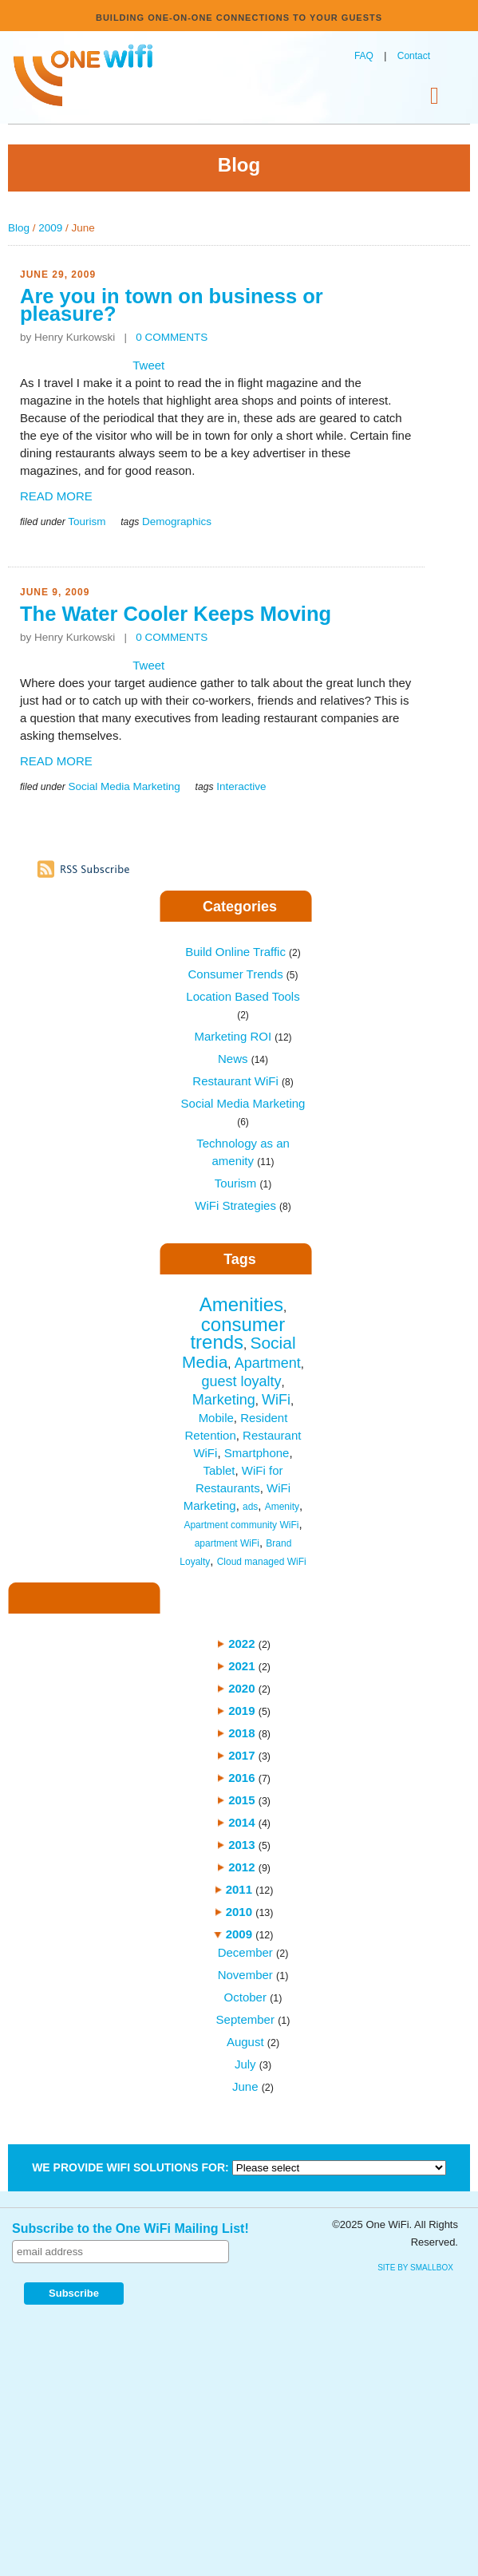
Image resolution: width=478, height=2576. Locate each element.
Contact (413, 55)
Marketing (223, 1400)
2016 (241, 1777)
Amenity (282, 1506)
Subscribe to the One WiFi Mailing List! (130, 2228)
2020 (241, 1688)
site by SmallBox (415, 2267)
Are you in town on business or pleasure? (171, 305)
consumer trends (237, 1333)
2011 (239, 1889)
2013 (241, 1844)
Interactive (241, 786)
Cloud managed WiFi (261, 1561)
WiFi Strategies (243, 1205)
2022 (241, 1643)
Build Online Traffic (242, 951)
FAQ (363, 55)
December (245, 1952)
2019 (241, 1710)
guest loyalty (241, 1381)
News (243, 1058)
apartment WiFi (227, 1543)
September (245, 2019)
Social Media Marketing (124, 786)
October (245, 1997)
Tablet (219, 1470)
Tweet (148, 365)
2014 (241, 1822)
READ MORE (56, 496)
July (245, 2064)
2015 (241, 1800)
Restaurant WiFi (242, 1081)
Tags (239, 1259)
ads (250, 1506)
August (245, 2042)
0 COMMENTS (171, 337)
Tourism (86, 521)
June (245, 2086)
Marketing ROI (242, 1036)
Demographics (176, 521)
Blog (19, 228)
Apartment (268, 1363)
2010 (239, 1911)
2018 (241, 1733)
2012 (241, 1867)
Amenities (241, 1304)
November (245, 1974)
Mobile (216, 1417)
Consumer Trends (243, 974)
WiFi (276, 1400)
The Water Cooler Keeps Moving (175, 614)
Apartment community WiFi (241, 1525)
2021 (241, 1666)
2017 (241, 1755)
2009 (50, 228)
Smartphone (257, 1453)
